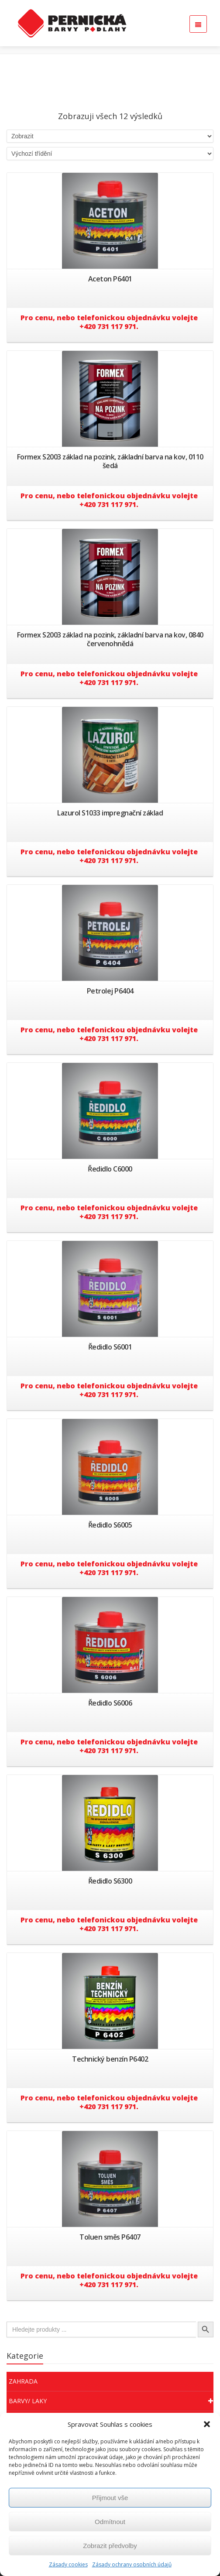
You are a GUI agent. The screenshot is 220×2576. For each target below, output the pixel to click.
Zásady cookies (68, 2564)
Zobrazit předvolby (110, 2545)
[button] (207, 2424)
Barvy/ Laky (111, 2401)
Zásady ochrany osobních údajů (132, 2564)
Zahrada (23, 2381)
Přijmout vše (110, 2497)
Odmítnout (110, 2521)
